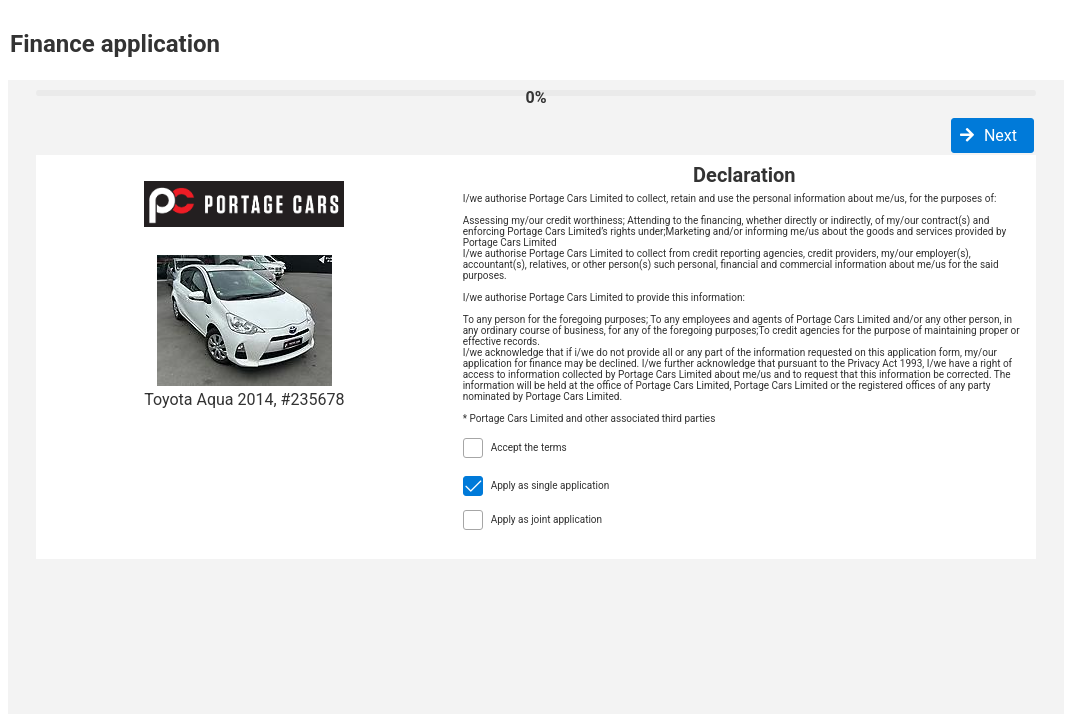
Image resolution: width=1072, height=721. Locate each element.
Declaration (744, 175)
